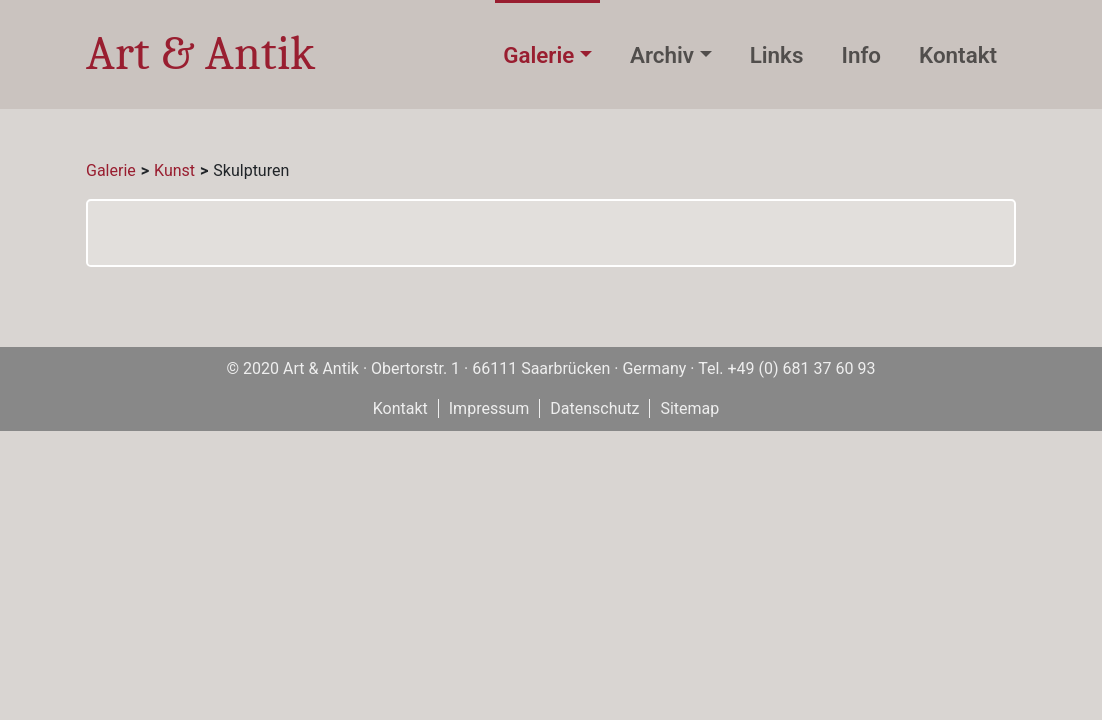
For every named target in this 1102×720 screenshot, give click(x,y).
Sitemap (689, 408)
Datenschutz (594, 408)
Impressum (489, 408)
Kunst (174, 170)
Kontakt (958, 55)
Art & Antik (200, 53)
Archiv (662, 55)
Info (861, 55)
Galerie (538, 55)
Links (777, 55)
